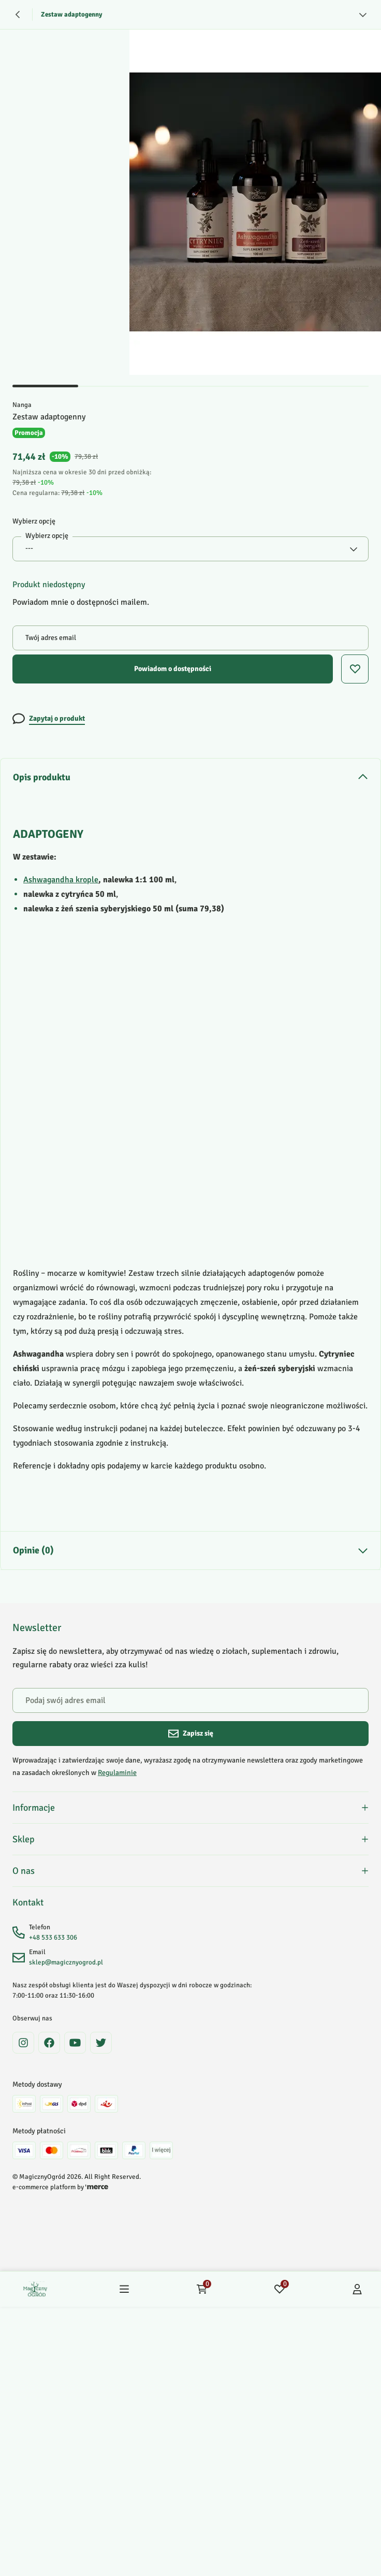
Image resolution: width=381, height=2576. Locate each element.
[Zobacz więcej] (363, 14)
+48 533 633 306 (53, 1941)
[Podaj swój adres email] (190, 1700)
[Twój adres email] (190, 637)
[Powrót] (18, 14)
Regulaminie (117, 1772)
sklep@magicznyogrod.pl (66, 1966)
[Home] (35, 2292)
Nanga (22, 405)
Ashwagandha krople (60, 880)
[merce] (96, 2191)
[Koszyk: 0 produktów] (202, 2292)
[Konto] (357, 2292)
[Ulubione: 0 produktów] (279, 2292)
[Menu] (124, 2292)
